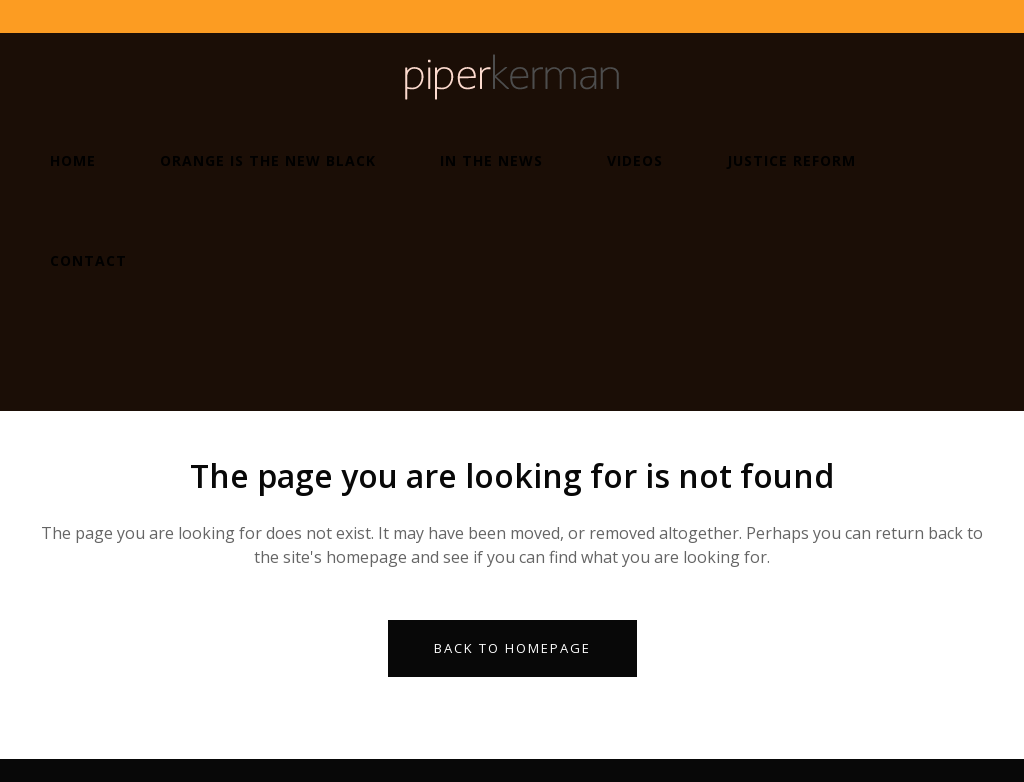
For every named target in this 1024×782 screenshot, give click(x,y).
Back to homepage (512, 648)
